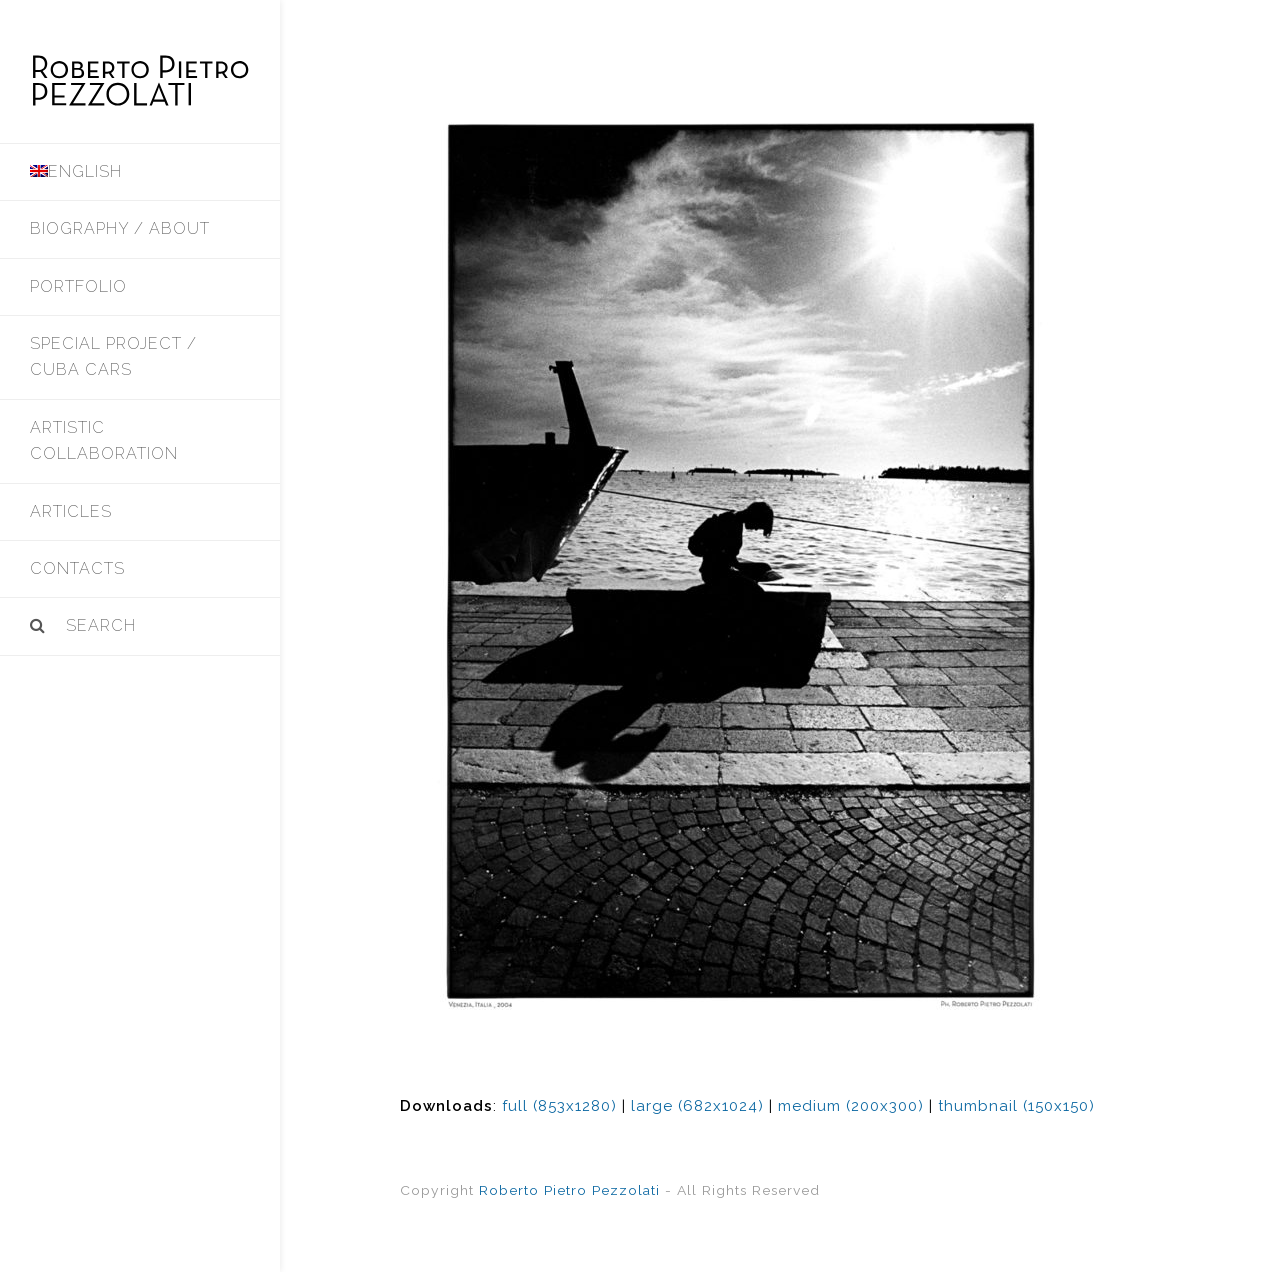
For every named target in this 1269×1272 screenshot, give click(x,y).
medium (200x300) (851, 1106)
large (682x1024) (697, 1106)
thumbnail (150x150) (1016, 1106)
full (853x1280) (559, 1106)
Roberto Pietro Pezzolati (569, 1190)
